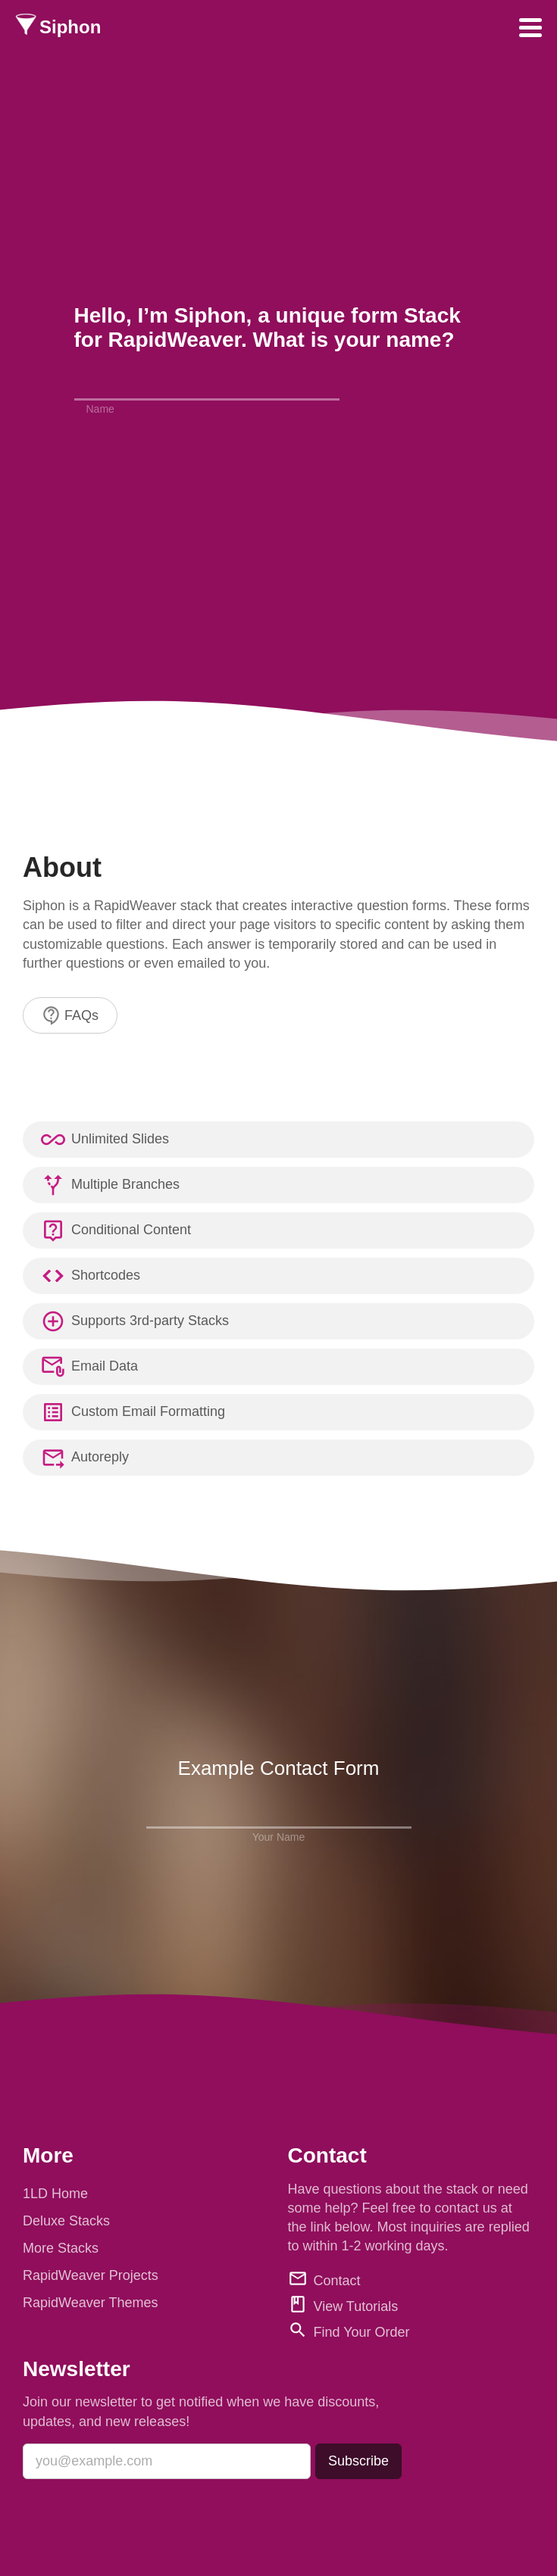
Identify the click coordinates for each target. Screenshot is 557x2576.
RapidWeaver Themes (90, 2302)
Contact (337, 2281)
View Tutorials (356, 2306)
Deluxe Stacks (66, 2220)
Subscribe (358, 2460)
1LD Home (55, 2193)
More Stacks (61, 2248)
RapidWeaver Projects (90, 2275)
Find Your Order (362, 2332)
